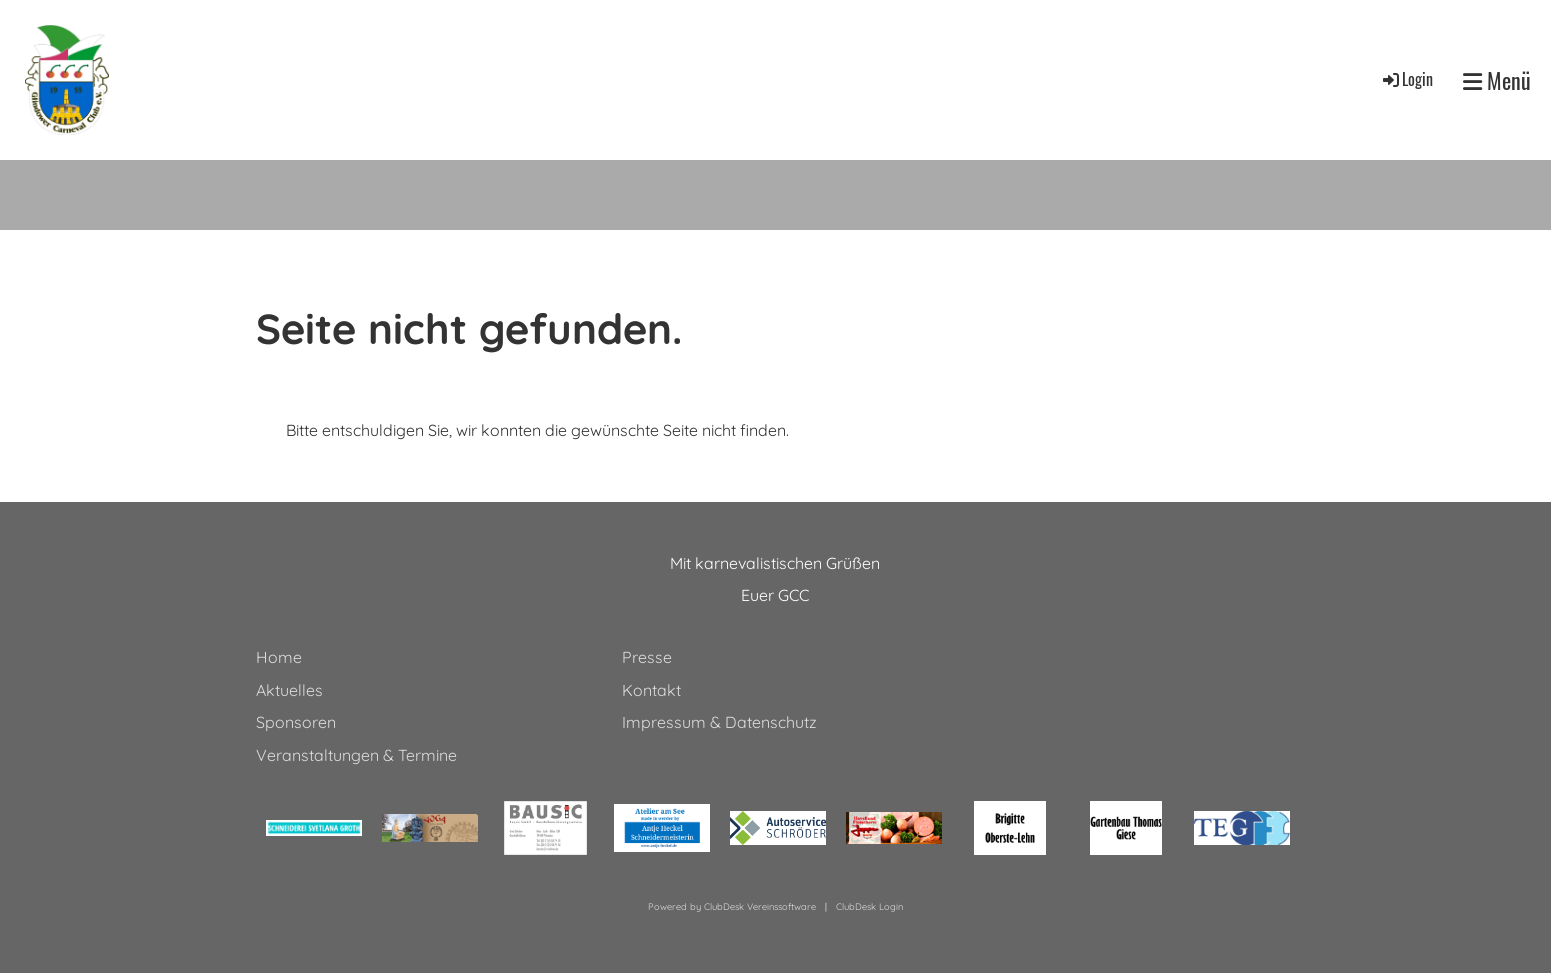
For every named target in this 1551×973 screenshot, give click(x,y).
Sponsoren (296, 722)
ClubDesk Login (869, 906)
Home (279, 657)
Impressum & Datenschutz (719, 722)
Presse (647, 657)
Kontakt (651, 690)
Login (1406, 79)
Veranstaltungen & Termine (356, 755)
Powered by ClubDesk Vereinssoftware (732, 906)
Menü (1497, 80)
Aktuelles (289, 690)
